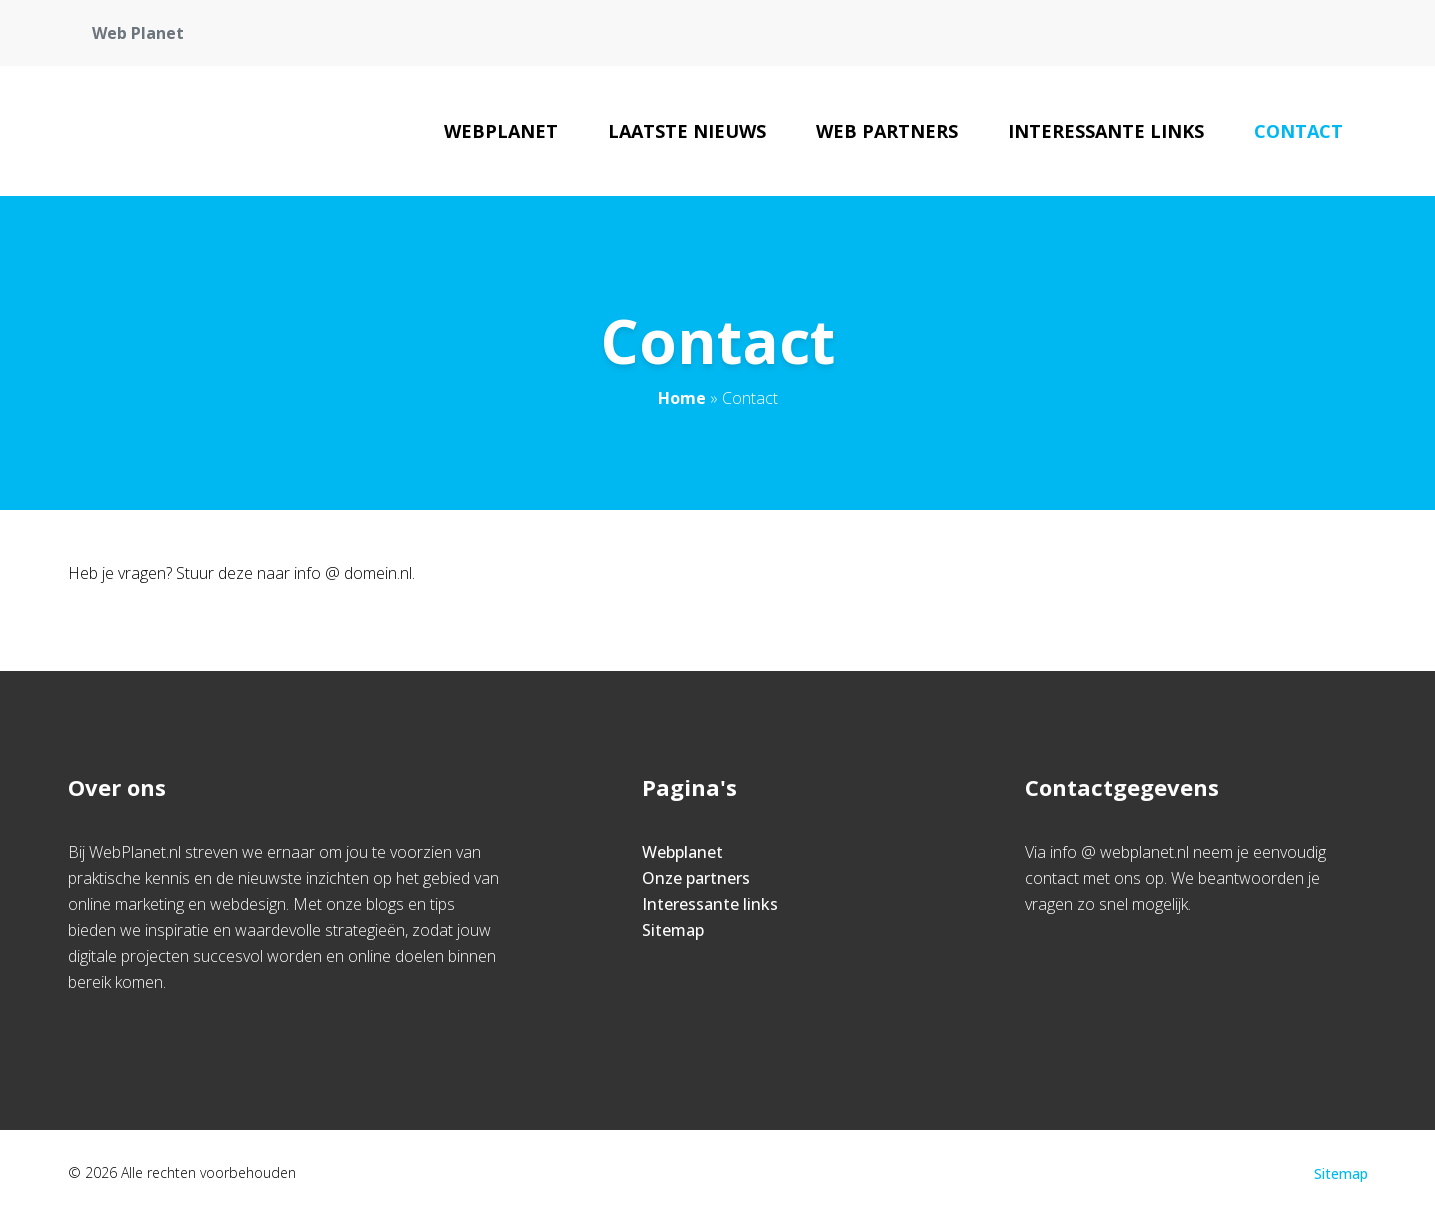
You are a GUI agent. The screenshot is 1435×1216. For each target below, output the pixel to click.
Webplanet (501, 131)
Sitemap (673, 930)
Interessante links (1106, 131)
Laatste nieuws (687, 131)
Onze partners (696, 878)
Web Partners (887, 131)
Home (682, 398)
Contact (1298, 131)
